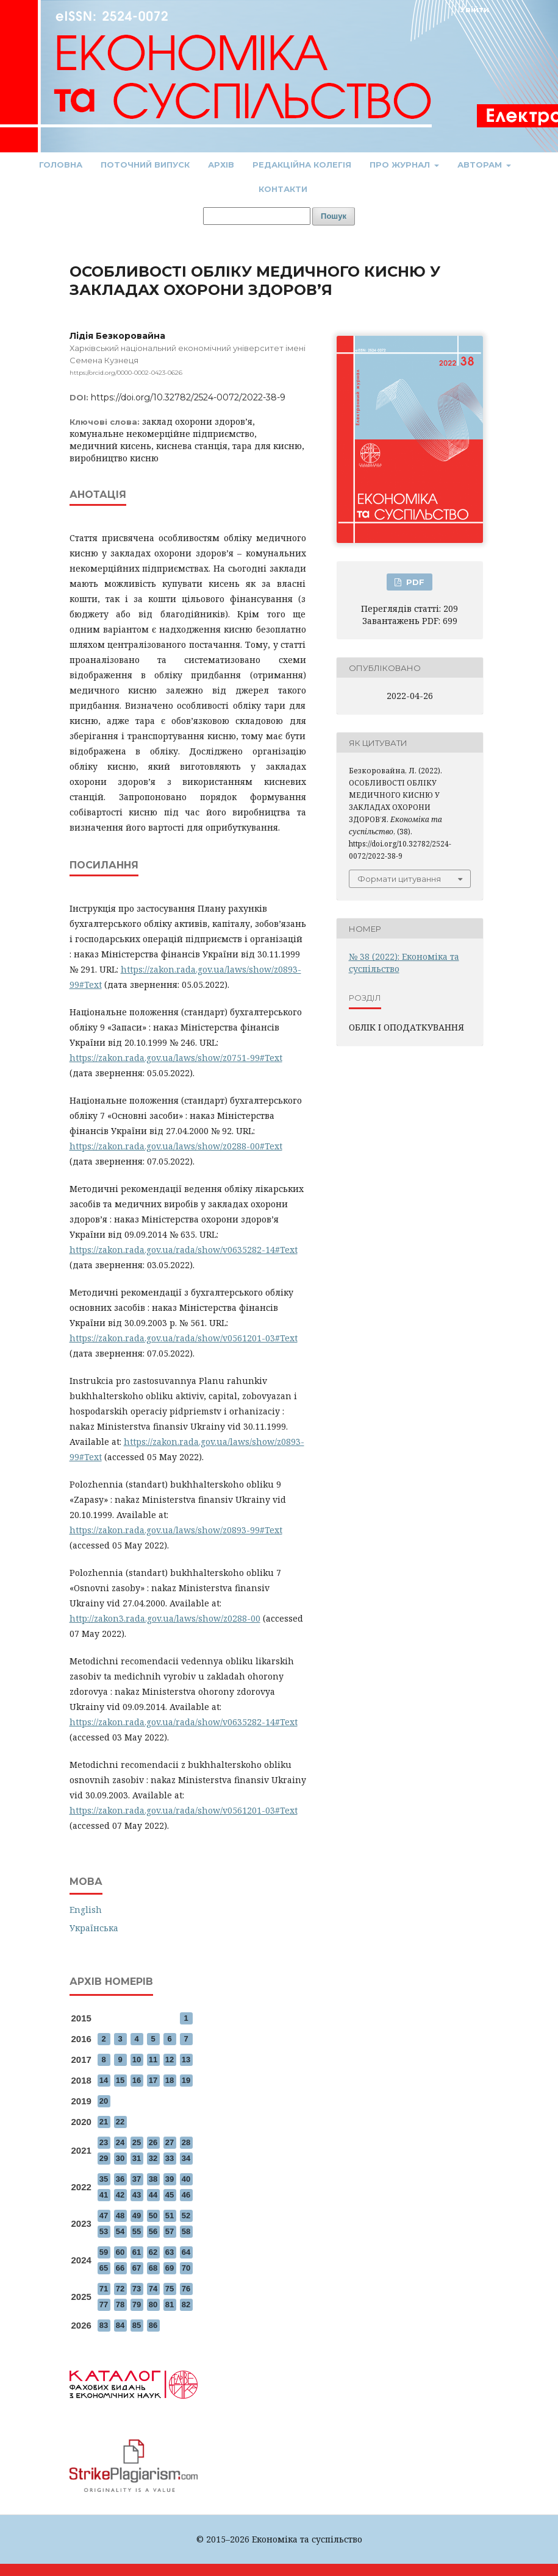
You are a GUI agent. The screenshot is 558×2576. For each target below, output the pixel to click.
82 (186, 2304)
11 (153, 2059)
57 (169, 2231)
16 (136, 2080)
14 (103, 2080)
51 (169, 2215)
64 (186, 2252)
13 (186, 2059)
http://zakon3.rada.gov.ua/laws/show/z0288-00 (165, 1618)
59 (103, 2252)
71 (103, 2288)
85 (136, 2325)
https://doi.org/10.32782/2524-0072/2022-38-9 (188, 397)
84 (120, 2325)
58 (186, 2231)
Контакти (283, 189)
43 (136, 2194)
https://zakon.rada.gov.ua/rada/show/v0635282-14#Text (184, 1249)
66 (120, 2268)
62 (153, 2252)
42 (120, 2194)
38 (153, 2179)
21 (103, 2121)
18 (169, 2080)
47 (103, 2215)
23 (103, 2142)
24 (120, 2142)
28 (186, 2142)
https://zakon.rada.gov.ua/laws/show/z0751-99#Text (176, 1057)
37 (136, 2179)
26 (153, 2142)
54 (120, 2231)
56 (153, 2231)
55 (136, 2231)
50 (153, 2215)
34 (186, 2158)
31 (136, 2158)
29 (103, 2158)
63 (169, 2252)
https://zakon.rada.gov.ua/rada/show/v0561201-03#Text (184, 1338)
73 (136, 2288)
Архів (221, 164)
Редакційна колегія (301, 164)
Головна (60, 164)
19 (186, 2080)
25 (136, 2142)
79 (136, 2304)
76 (186, 2288)
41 (103, 2194)
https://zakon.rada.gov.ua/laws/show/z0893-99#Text (176, 1530)
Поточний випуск (145, 164)
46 (186, 2194)
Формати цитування (399, 879)
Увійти (474, 9)
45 (169, 2194)
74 (153, 2288)
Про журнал (401, 164)
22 (120, 2121)
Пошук (333, 216)
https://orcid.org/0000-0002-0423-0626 (126, 373)
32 (153, 2158)
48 (120, 2215)
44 (153, 2194)
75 (169, 2288)
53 (103, 2231)
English (86, 1909)
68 (153, 2268)
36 (120, 2179)
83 (103, 2325)
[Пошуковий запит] (256, 216)
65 (103, 2268)
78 (120, 2304)
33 (169, 2158)
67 (136, 2268)
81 (169, 2304)
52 (186, 2215)
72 (120, 2288)
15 (120, 2080)
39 (169, 2179)
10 (136, 2059)
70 (186, 2268)
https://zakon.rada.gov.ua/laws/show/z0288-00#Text (176, 1146)
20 (103, 2101)
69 (169, 2268)
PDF (414, 582)
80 (153, 2304)
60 (120, 2252)
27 (169, 2142)
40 (186, 2179)
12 (169, 2059)
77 (103, 2304)
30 (120, 2158)
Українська (94, 1928)
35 (103, 2179)
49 (136, 2215)
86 (153, 2325)
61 (136, 2252)
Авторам (480, 164)
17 (153, 2080)
